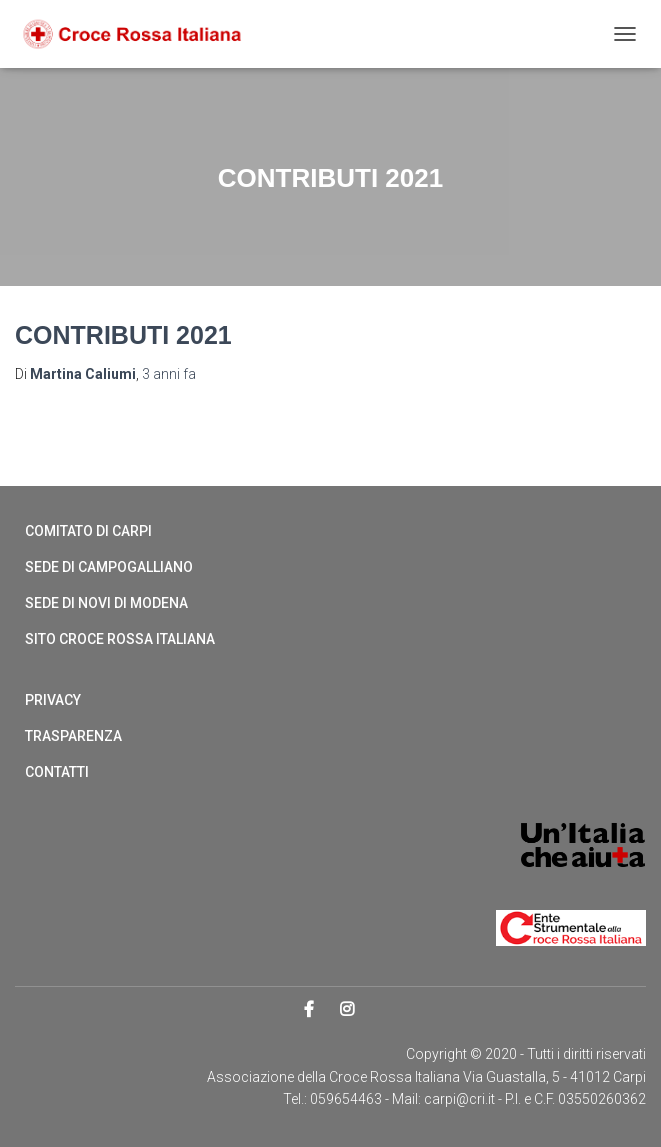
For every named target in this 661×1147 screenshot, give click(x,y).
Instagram (348, 1010)
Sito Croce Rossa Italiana (120, 639)
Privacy (53, 700)
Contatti (57, 772)
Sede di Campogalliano (109, 567)
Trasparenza (73, 736)
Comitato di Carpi (88, 531)
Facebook (310, 1010)
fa (169, 374)
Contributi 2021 (123, 335)
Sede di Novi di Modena (106, 603)
